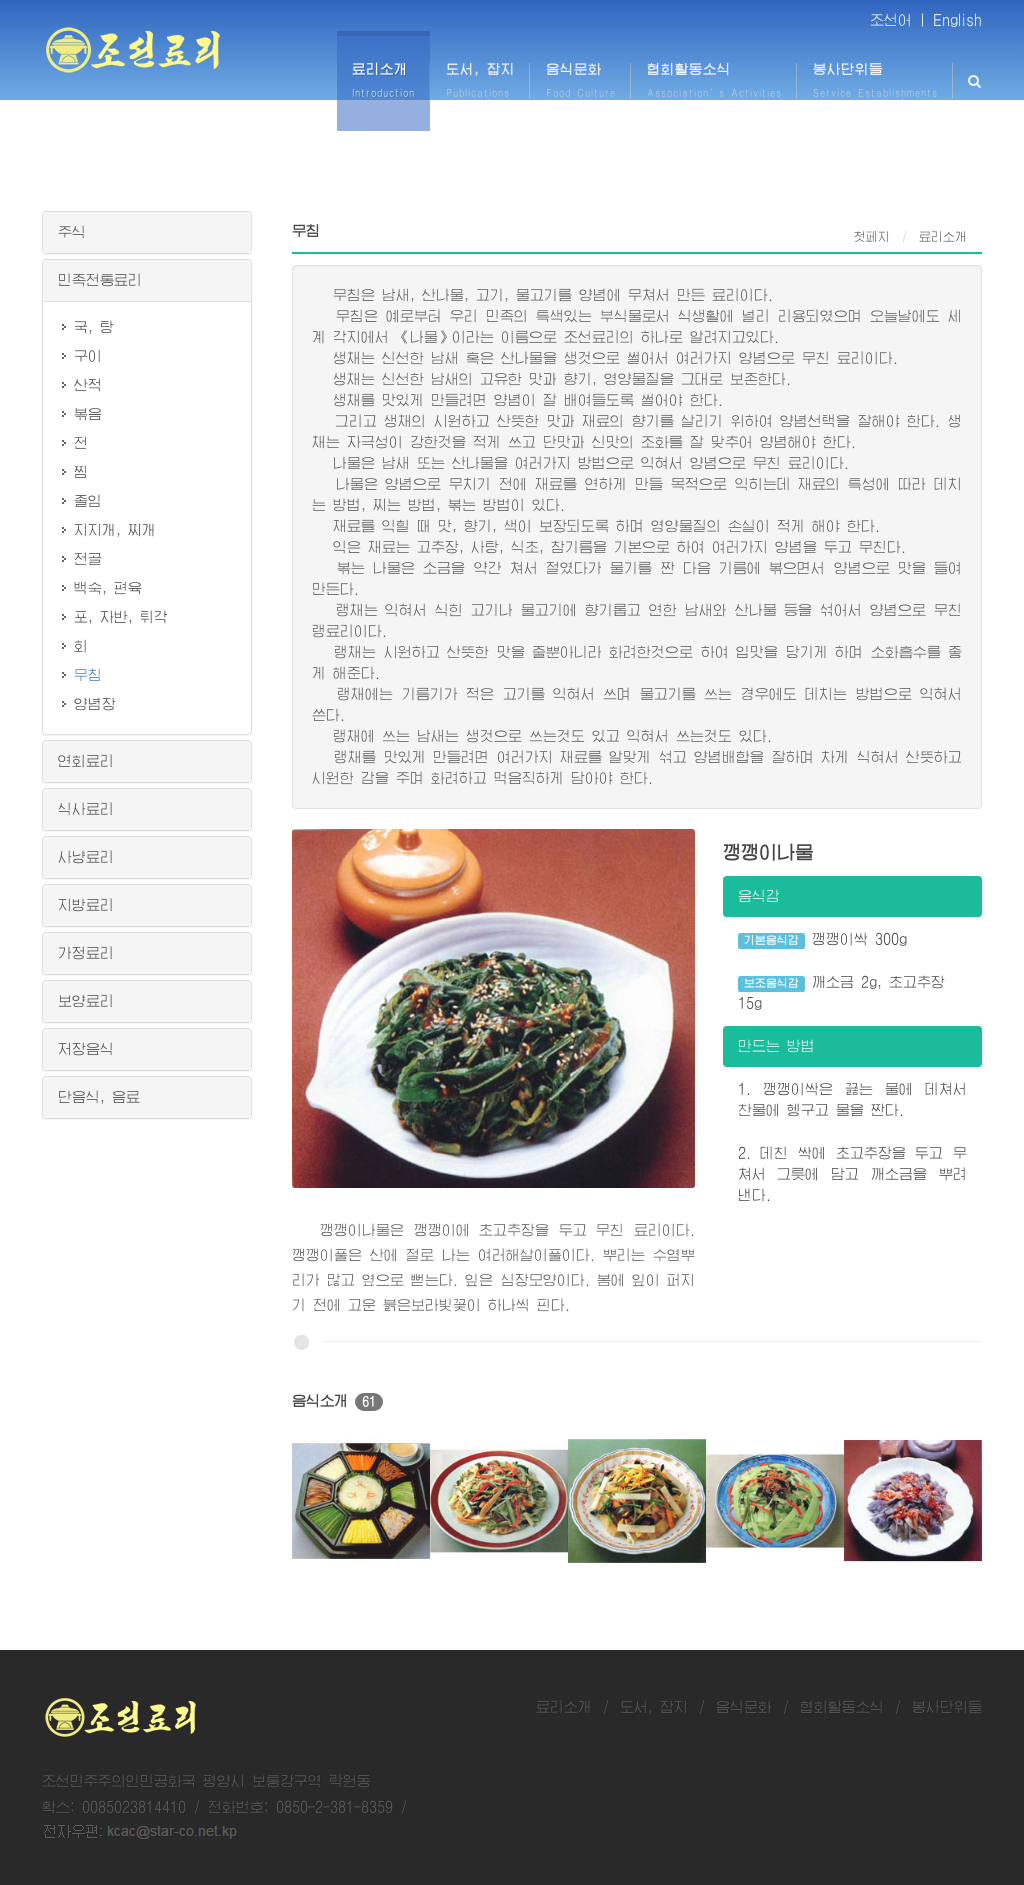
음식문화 (744, 1707)
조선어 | (898, 20)
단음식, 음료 (99, 1097)
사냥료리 (86, 857)
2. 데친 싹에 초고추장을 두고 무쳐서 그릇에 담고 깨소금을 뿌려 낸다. (852, 1174)
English (957, 20)
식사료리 (86, 809)
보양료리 (86, 1001)
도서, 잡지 (654, 1707)
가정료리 (86, 953)
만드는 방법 (776, 1046)
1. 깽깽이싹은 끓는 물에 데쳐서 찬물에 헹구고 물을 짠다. (852, 1099)
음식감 (759, 896)
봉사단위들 (947, 1707)
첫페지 (872, 237)
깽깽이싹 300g (823, 940)
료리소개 (564, 1707)
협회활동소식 (842, 1707)
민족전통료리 (100, 280)
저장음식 (86, 1049)
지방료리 (86, 905)
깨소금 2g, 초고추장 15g (842, 992)
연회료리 (86, 761)
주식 (72, 232)
